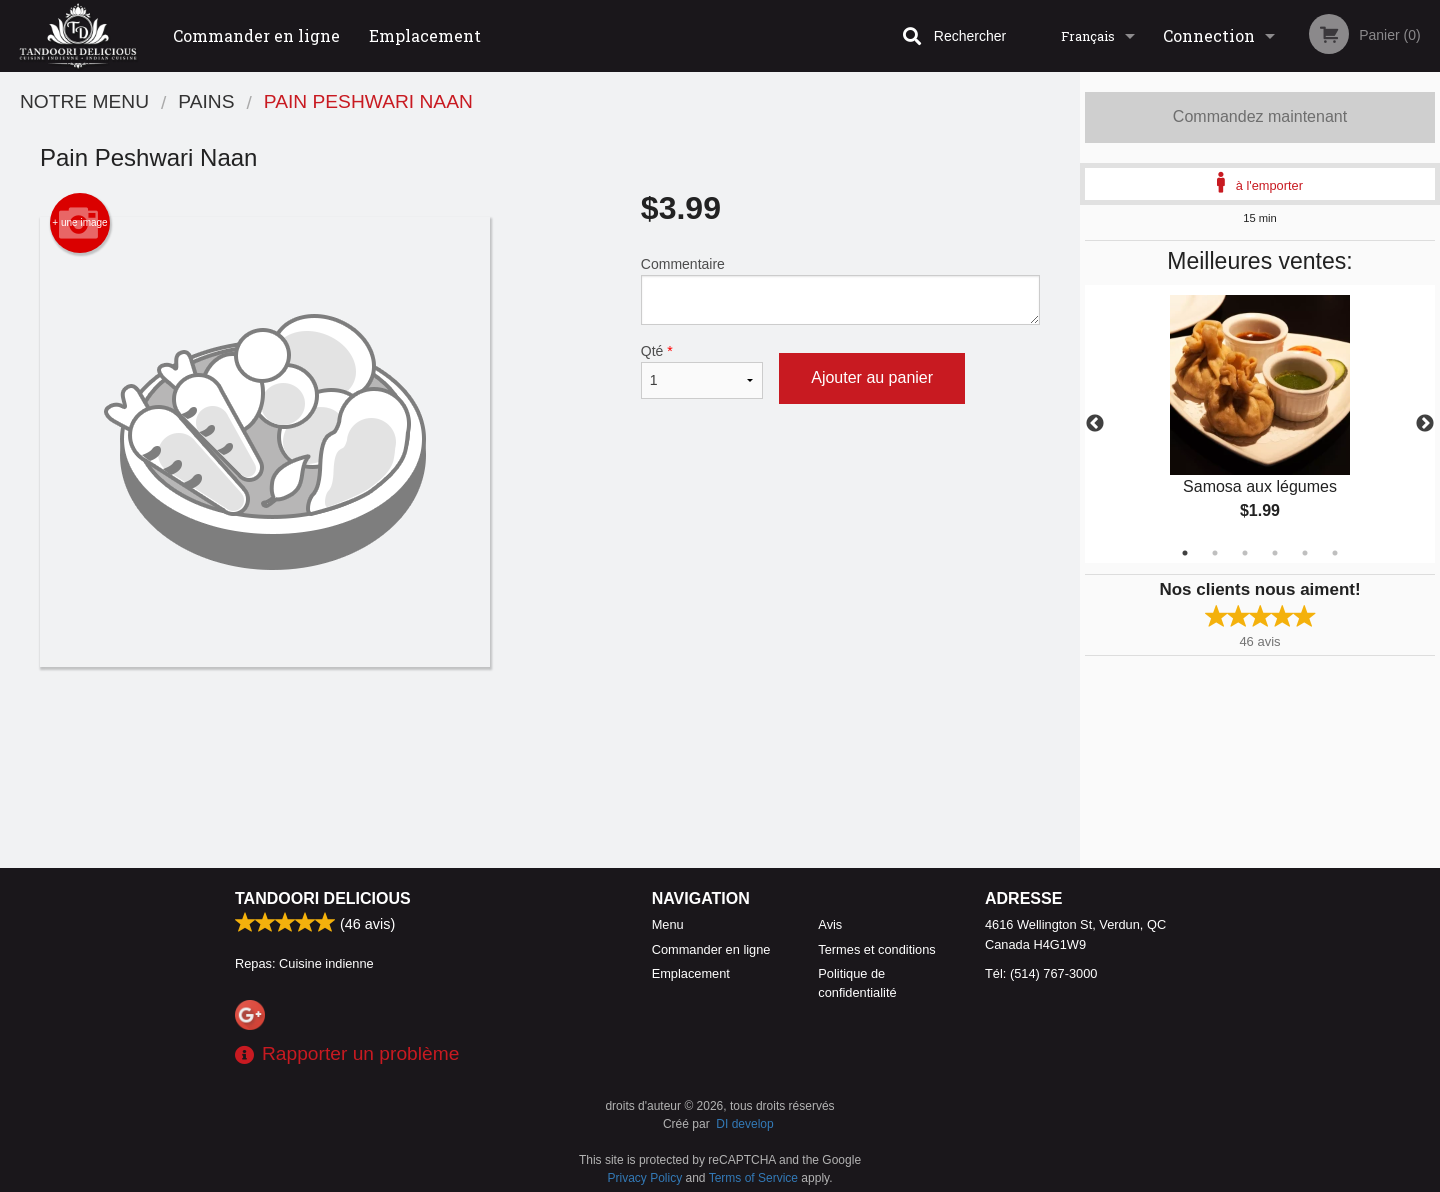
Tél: (1041, 973)
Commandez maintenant (1260, 116)
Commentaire (840, 290)
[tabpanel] (1260, 424)
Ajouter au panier (872, 377)
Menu (668, 924)
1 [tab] (1185, 553)
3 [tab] (1245, 553)
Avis (830, 924)
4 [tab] (1275, 553)
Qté (702, 371)
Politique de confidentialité (857, 983)
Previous (1095, 424)
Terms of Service (753, 1178)
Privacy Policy (645, 1178)
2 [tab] (1215, 553)
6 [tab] (1335, 553)
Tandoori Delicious (323, 898)
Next (1425, 424)
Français (1088, 36)
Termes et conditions (876, 949)
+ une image (79, 223)
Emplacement (425, 35)
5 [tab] (1305, 553)
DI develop (744, 1124)
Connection (1209, 35)
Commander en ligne (256, 35)
